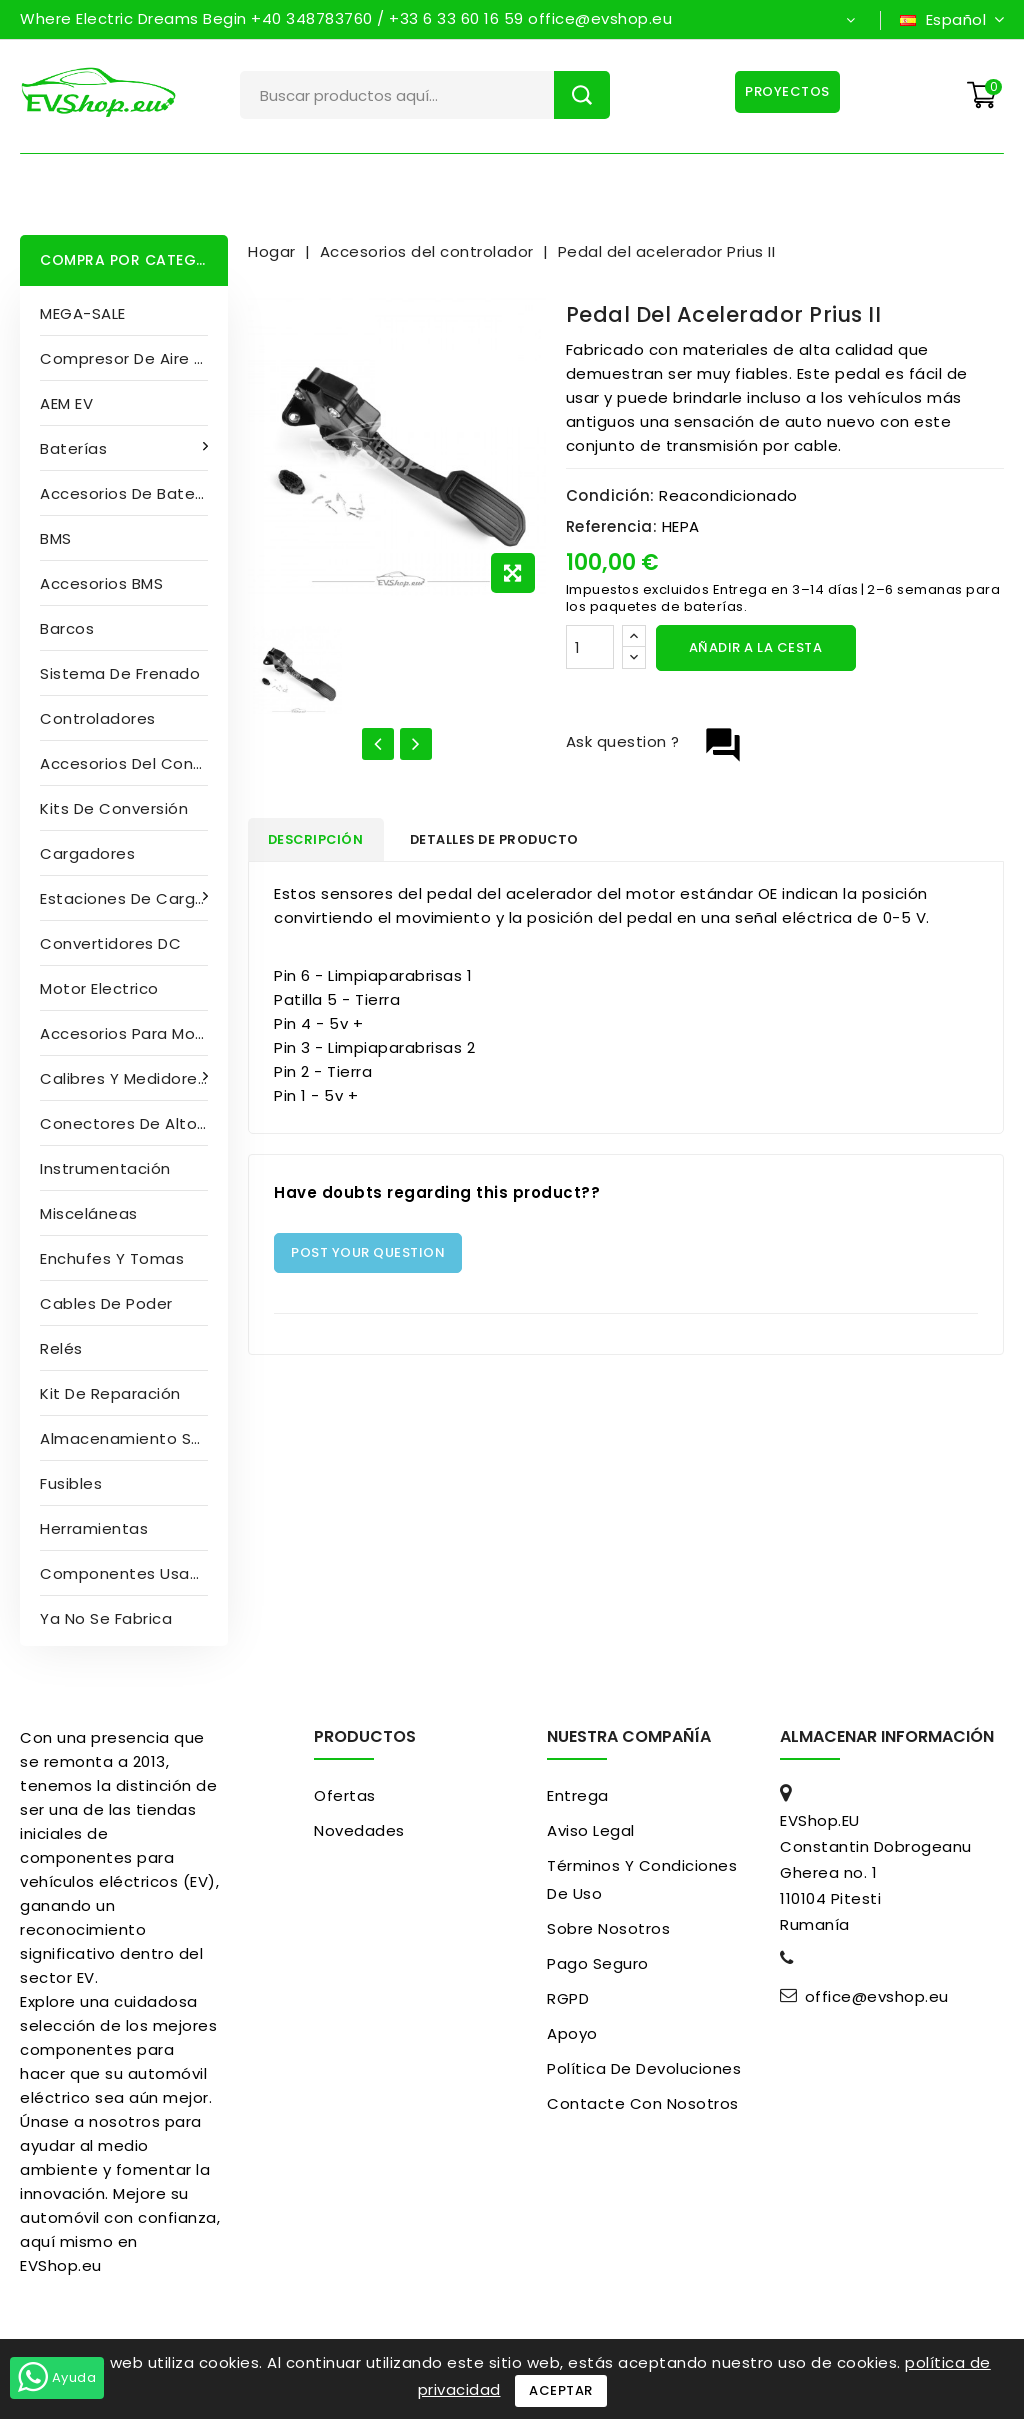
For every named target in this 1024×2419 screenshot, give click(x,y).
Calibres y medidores (125, 1078)
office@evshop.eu (877, 1997)
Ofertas (345, 1795)
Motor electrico (99, 988)
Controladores (98, 718)
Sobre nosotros (608, 1928)
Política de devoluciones (644, 2068)
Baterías (76, 448)
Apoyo (572, 2033)
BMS (56, 538)
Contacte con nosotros (643, 2103)
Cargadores (87, 853)
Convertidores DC (110, 943)
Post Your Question (368, 1255)
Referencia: (612, 526)
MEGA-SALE (83, 313)
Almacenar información (887, 1736)
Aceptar (561, 2390)
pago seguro (598, 1963)
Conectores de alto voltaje (134, 1123)
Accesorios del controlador (134, 763)
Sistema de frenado (120, 673)
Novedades (359, 1830)
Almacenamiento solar (130, 1438)
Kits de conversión (114, 808)
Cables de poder (106, 1303)
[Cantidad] (590, 647)
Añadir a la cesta (756, 647)
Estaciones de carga (125, 898)
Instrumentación (105, 1168)
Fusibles (71, 1483)
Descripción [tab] (322, 840)
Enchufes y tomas (112, 1258)
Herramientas (94, 1528)
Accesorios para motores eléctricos (134, 1033)
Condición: (610, 495)
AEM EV (66, 403)
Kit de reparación (110, 1393)
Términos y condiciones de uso (642, 1879)
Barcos (67, 628)
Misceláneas (89, 1213)
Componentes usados (129, 1573)
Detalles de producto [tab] (512, 840)
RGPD (568, 1998)
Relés (61, 1348)
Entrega (578, 1795)
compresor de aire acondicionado (134, 358)
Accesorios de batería (128, 493)
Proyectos (786, 91)
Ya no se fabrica (106, 1618)
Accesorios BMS (101, 583)
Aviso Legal (591, 1830)
